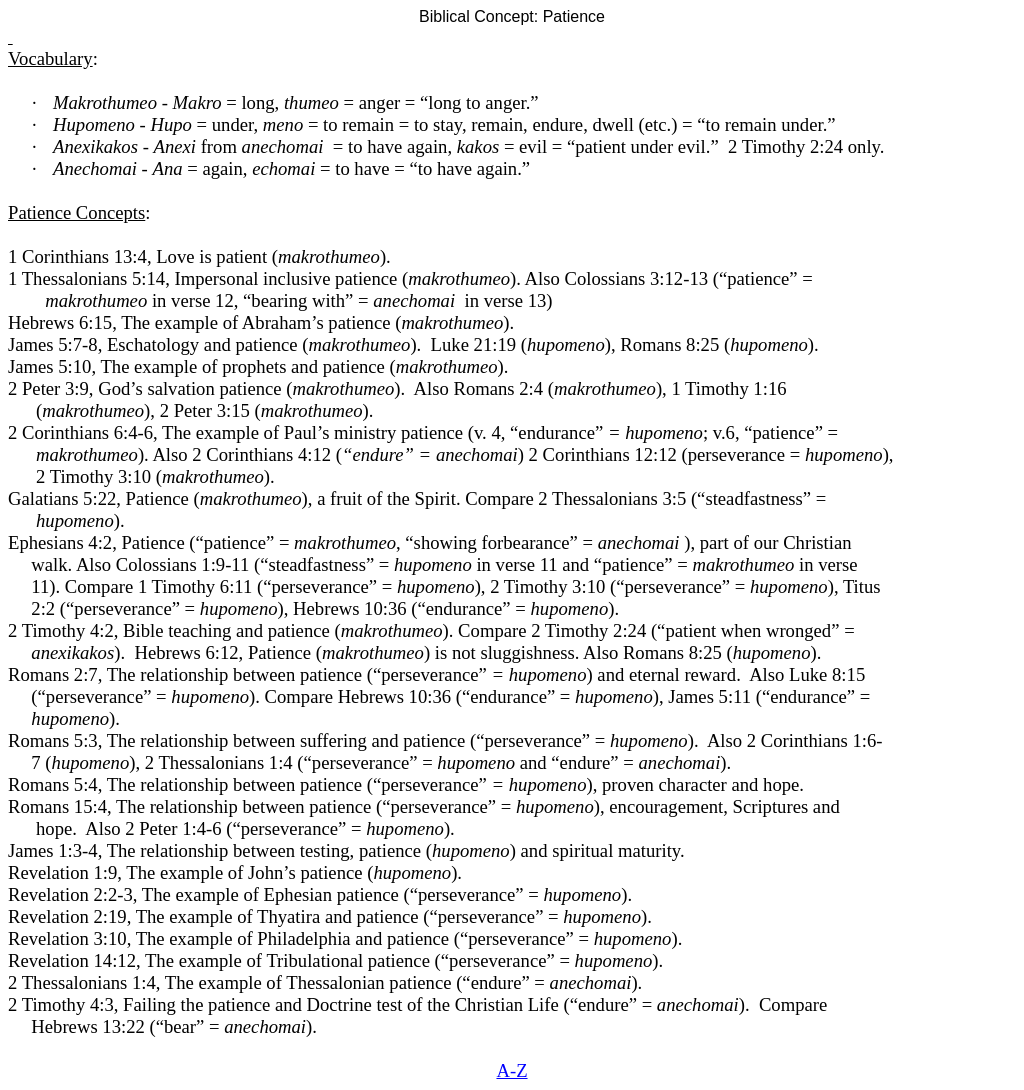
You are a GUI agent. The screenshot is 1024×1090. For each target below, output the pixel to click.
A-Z (511, 1070)
